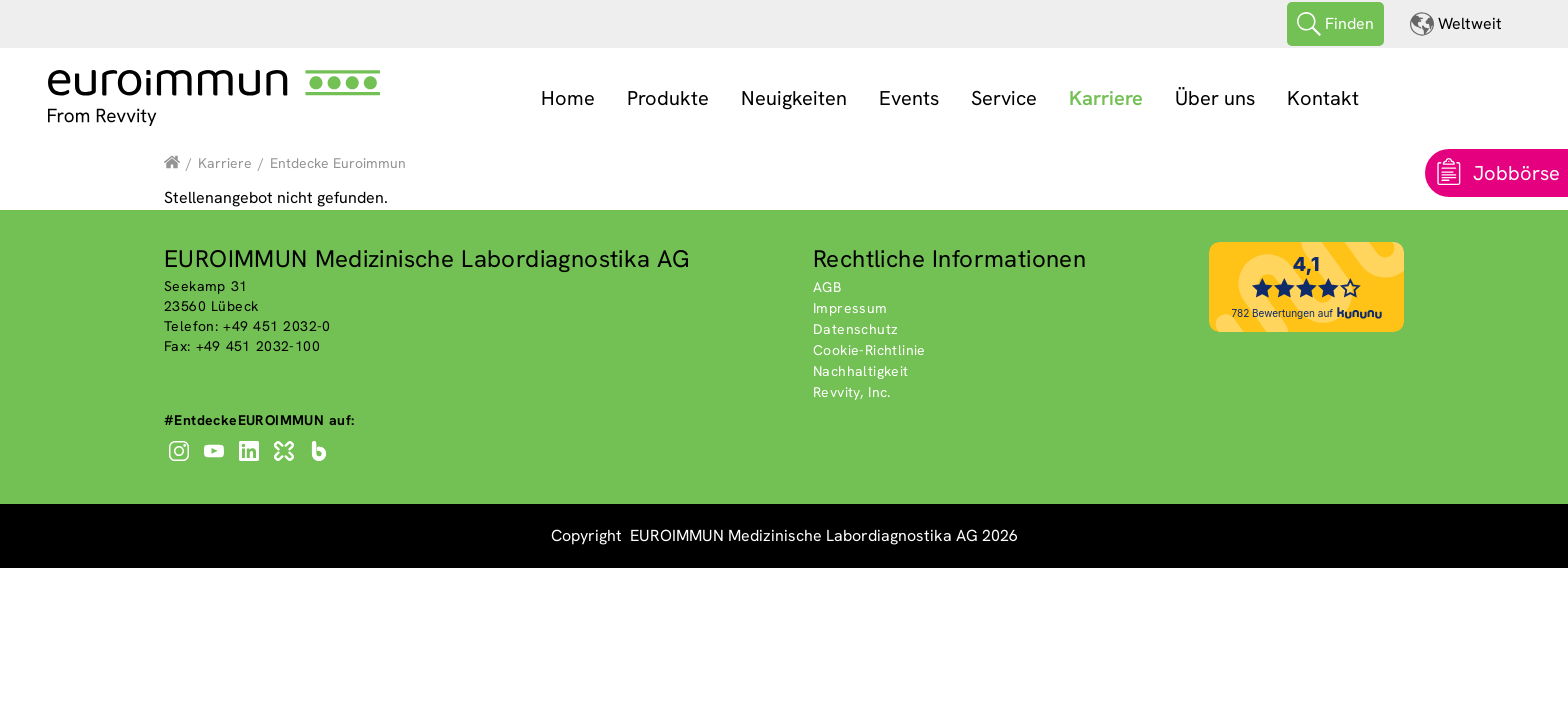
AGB (827, 287)
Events (909, 98)
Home (568, 98)
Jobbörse (1516, 173)
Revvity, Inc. (852, 392)
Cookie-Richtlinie (869, 350)
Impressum (850, 308)
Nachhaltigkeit (861, 371)
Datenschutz (855, 329)
